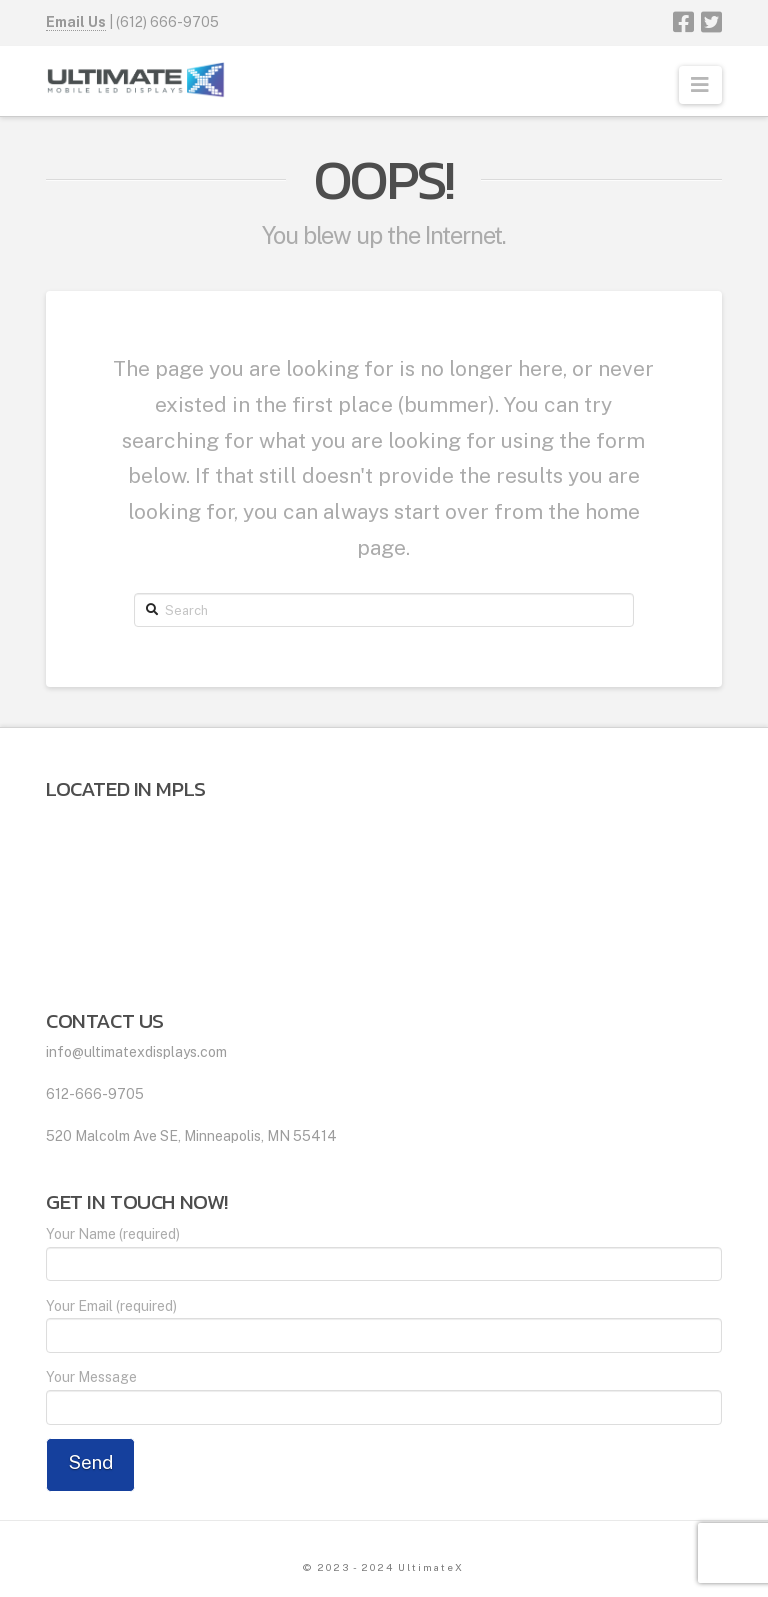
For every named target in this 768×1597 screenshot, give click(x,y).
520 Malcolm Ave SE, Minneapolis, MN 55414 (191, 1136)
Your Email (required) (384, 1322)
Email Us (76, 22)
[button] (700, 85)
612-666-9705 (95, 1094)
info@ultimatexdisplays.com (136, 1052)
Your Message (384, 1393)
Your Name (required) (384, 1250)
